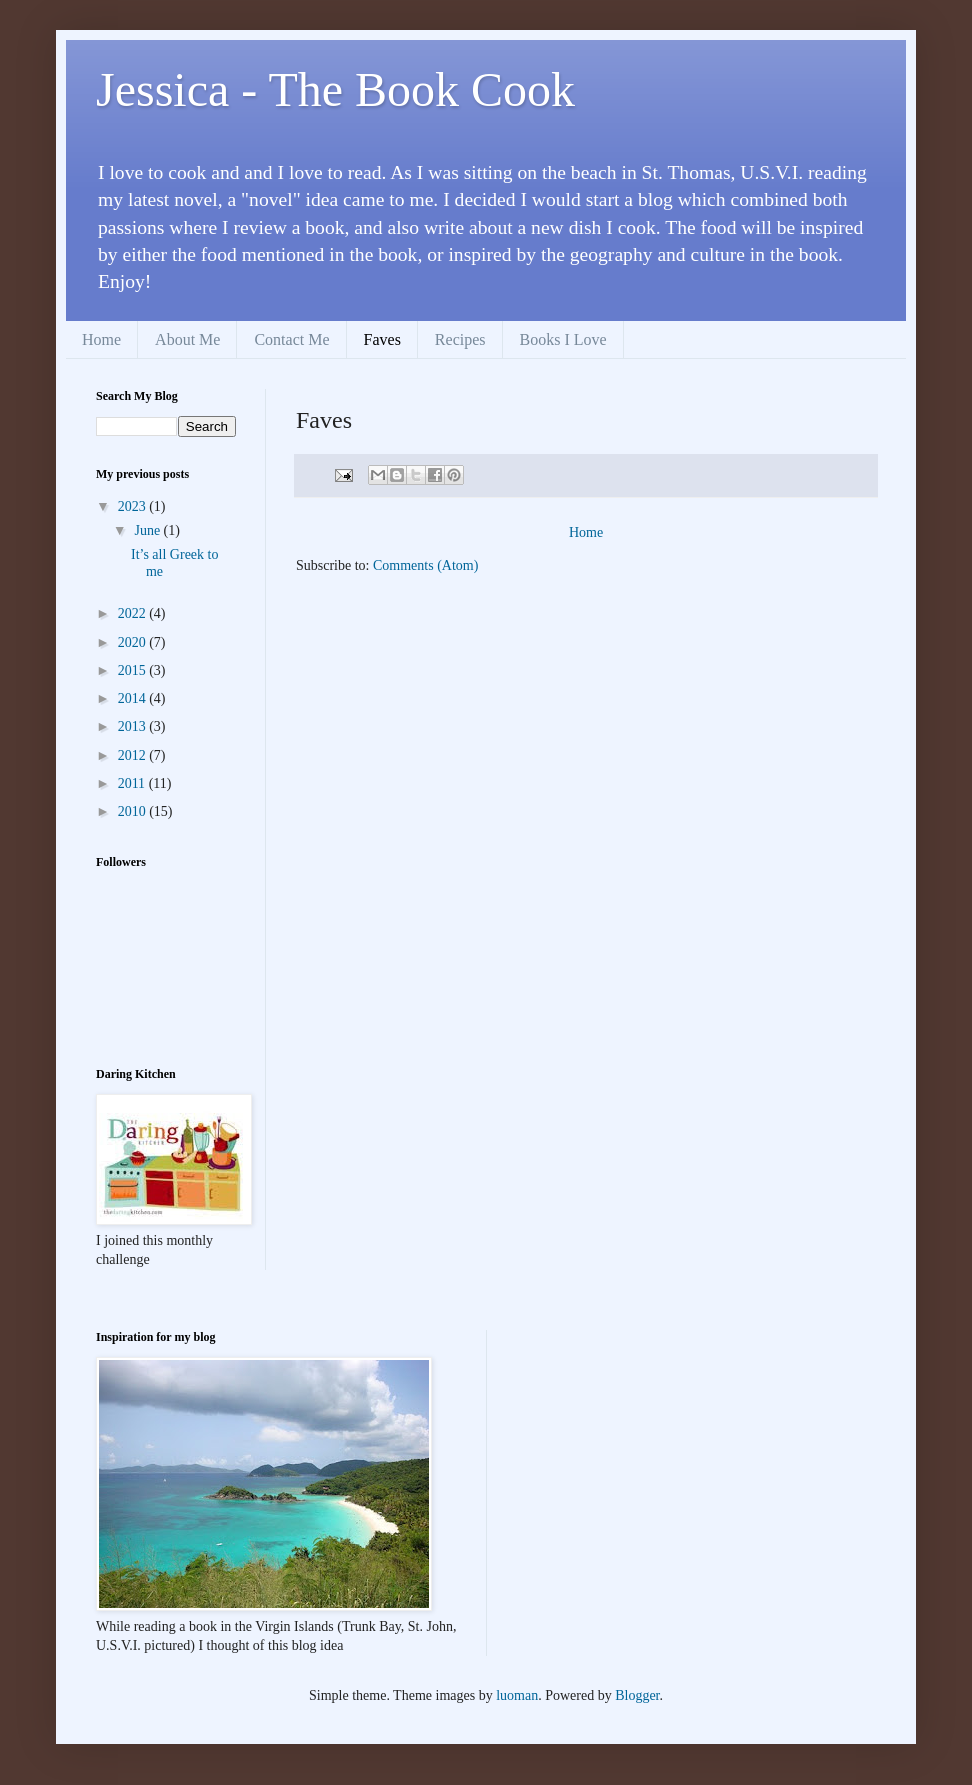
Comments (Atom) (425, 565)
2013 (134, 726)
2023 (134, 506)
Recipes (460, 339)
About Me (187, 339)
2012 (134, 755)
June (148, 530)
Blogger (637, 1695)
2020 (134, 642)
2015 (134, 670)
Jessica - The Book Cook (335, 89)
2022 (134, 613)
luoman (517, 1695)
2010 (134, 811)
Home (101, 339)
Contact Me (291, 339)
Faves (382, 339)
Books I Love (563, 339)
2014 (134, 698)
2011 (133, 783)
